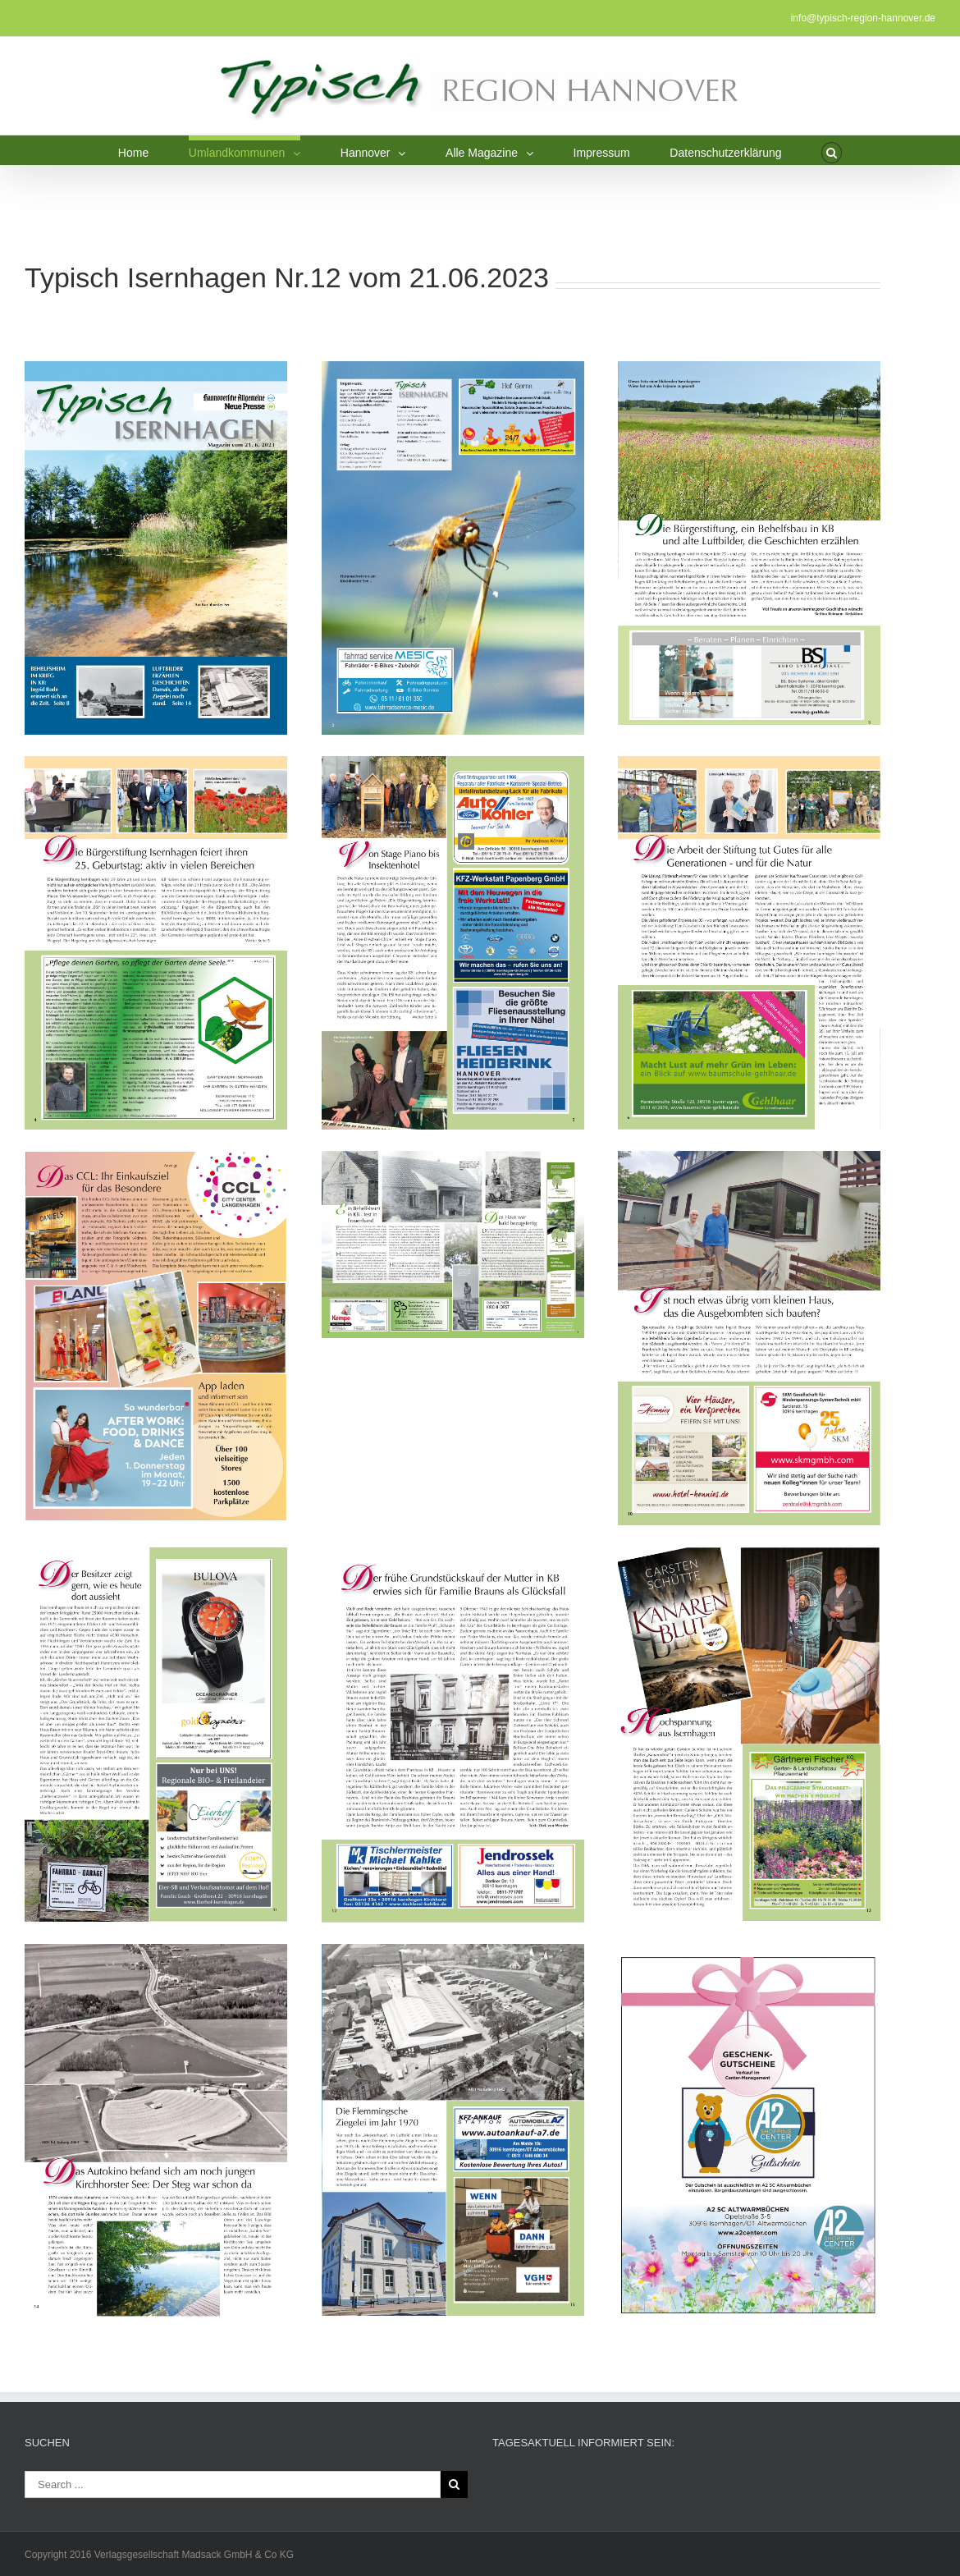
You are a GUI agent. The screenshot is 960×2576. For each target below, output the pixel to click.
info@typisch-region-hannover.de (863, 18)
